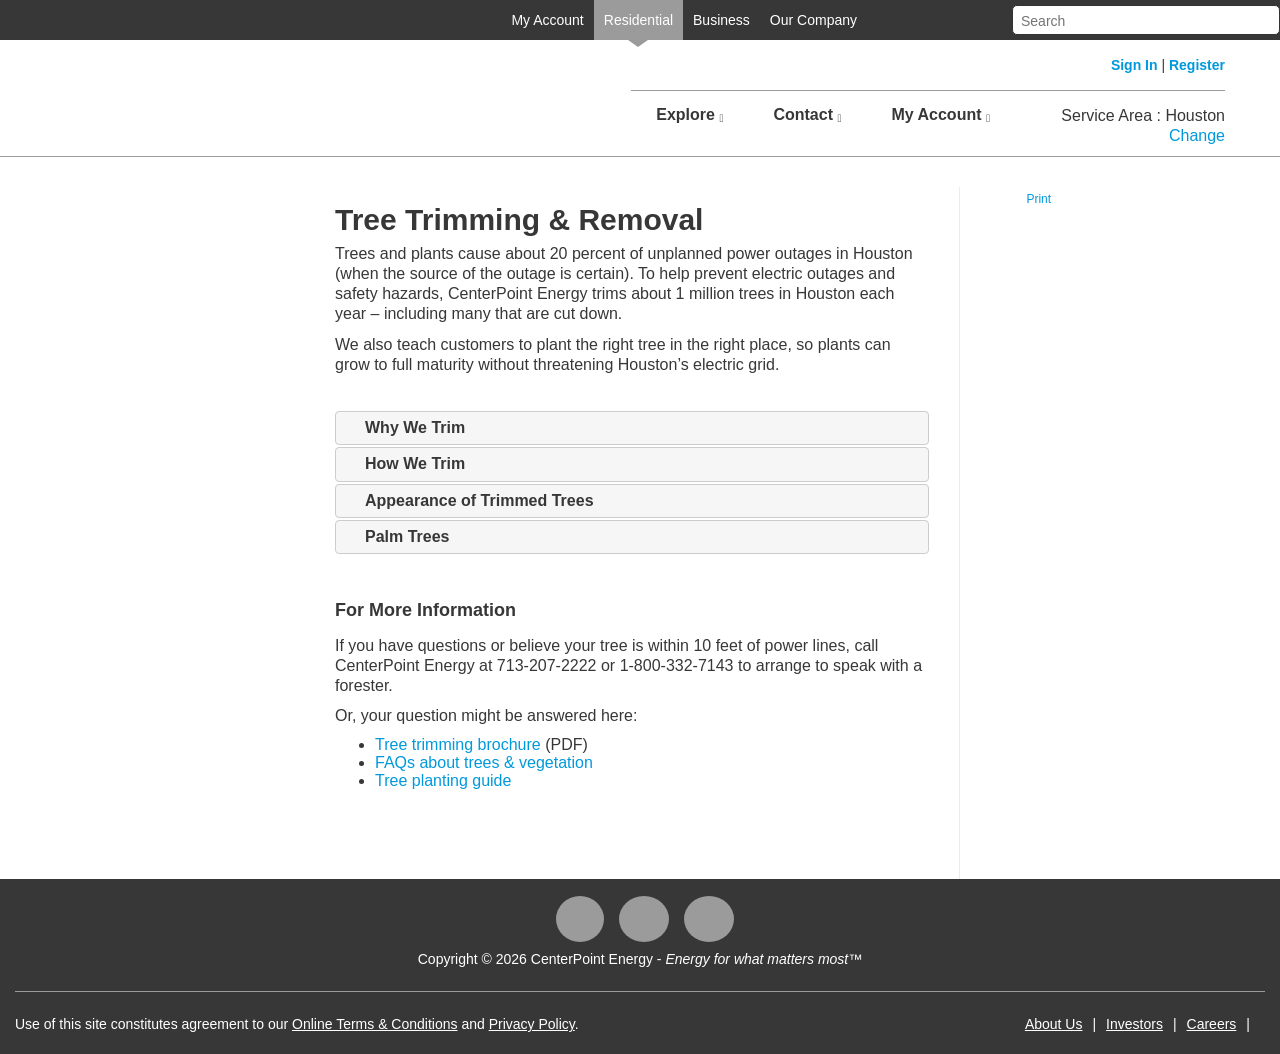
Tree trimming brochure (458, 744)
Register (1197, 65)
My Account (547, 20)
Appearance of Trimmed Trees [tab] (469, 501)
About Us (1054, 1024)
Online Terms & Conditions (374, 1024)
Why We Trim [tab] (405, 428)
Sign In (1134, 65)
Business (721, 20)
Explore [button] (689, 115)
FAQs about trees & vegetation (484, 762)
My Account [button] (940, 115)
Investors (1134, 1024)
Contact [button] (807, 115)
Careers (1212, 1024)
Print (1038, 199)
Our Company (813, 20)
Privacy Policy (532, 1024)
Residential (638, 20)
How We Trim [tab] (405, 464)
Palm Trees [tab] (397, 537)
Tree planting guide (443, 780)
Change (1197, 135)
